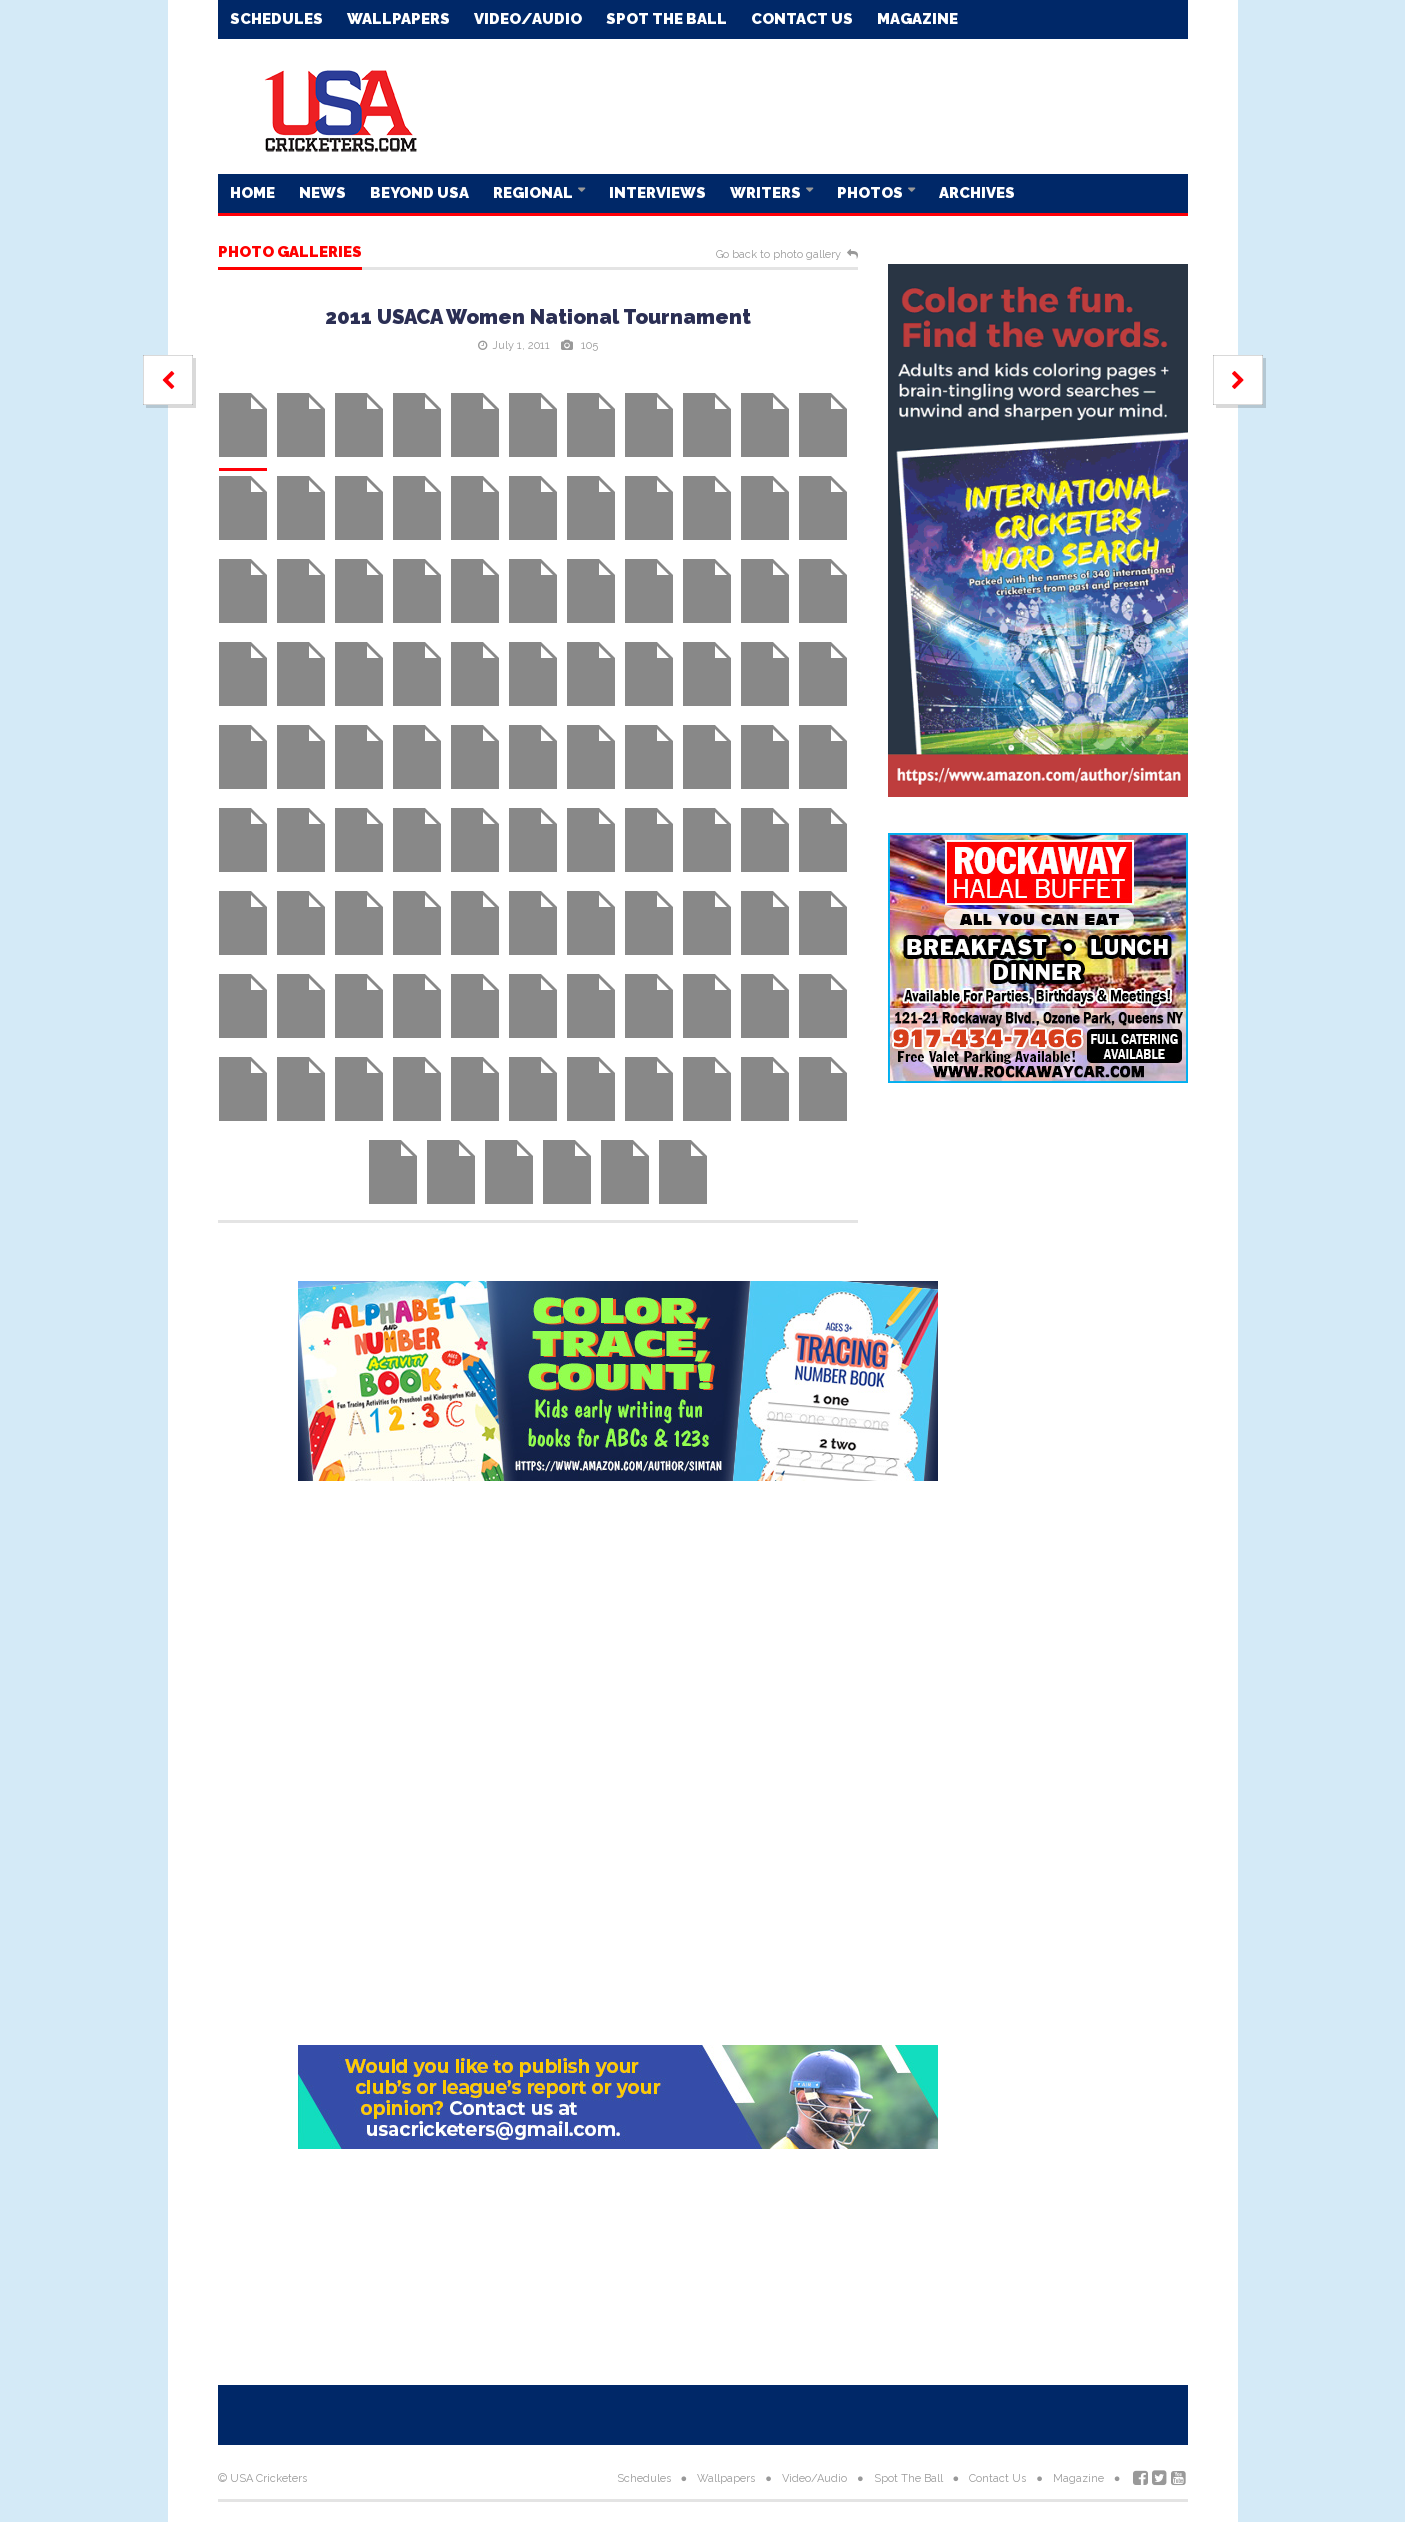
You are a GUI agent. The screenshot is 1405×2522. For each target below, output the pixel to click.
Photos (871, 193)
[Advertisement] (824, 105)
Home (252, 193)
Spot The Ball (666, 19)
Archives (977, 193)
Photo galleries (290, 253)
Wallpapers (398, 19)
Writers (767, 193)
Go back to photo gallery (778, 255)
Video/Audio (528, 19)
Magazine (917, 19)
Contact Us (802, 19)
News (322, 193)
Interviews (657, 193)
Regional (534, 193)
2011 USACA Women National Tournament (538, 317)
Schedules (276, 19)
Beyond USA (419, 193)
